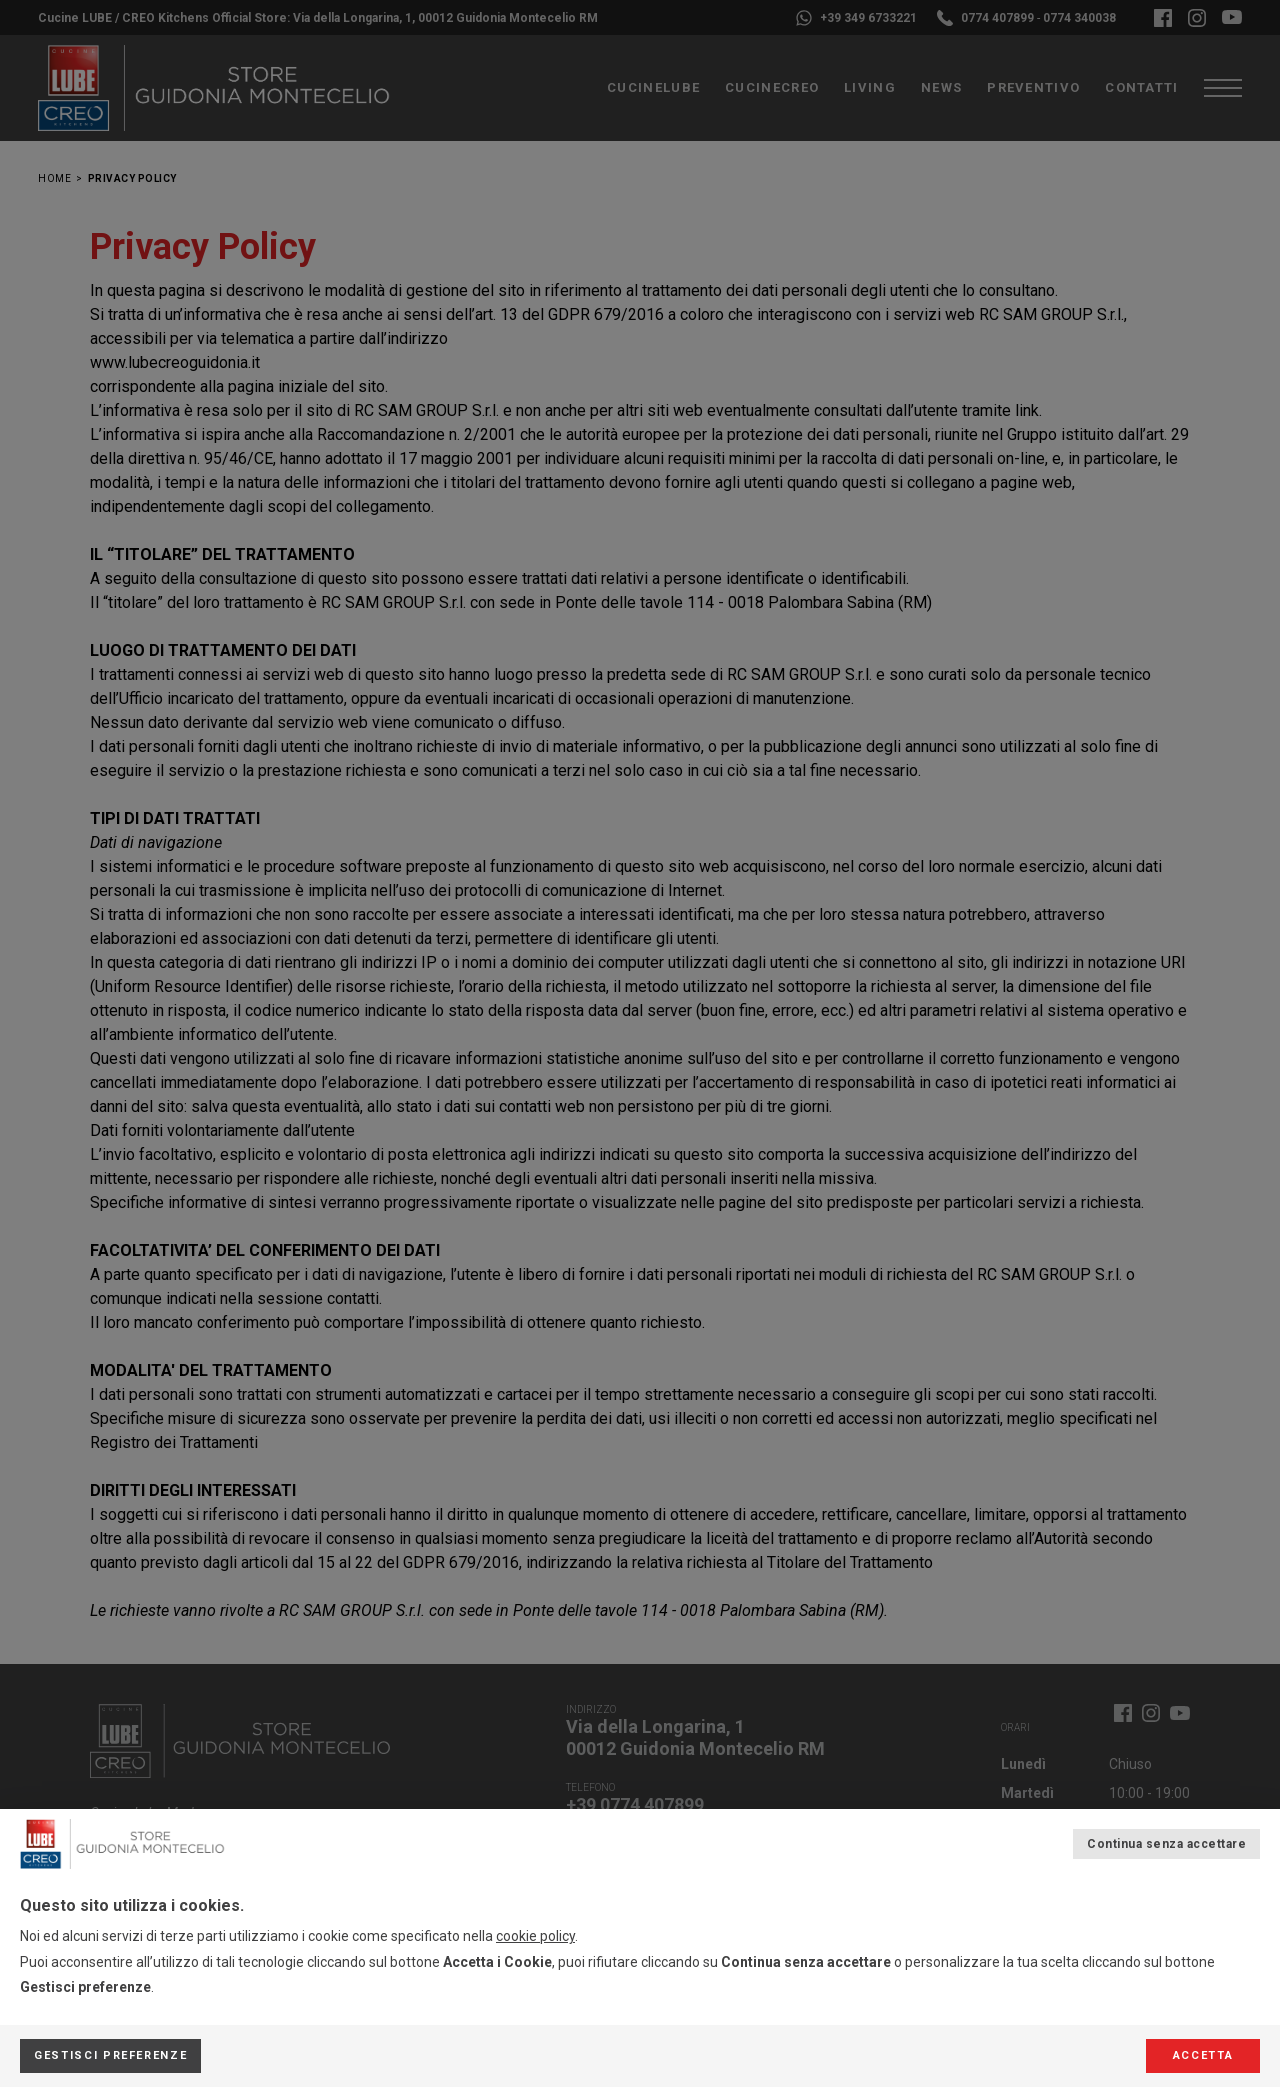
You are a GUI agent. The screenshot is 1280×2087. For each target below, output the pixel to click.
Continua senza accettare (1166, 1844)
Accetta (1203, 2055)
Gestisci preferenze (110, 2055)
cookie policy (535, 1936)
